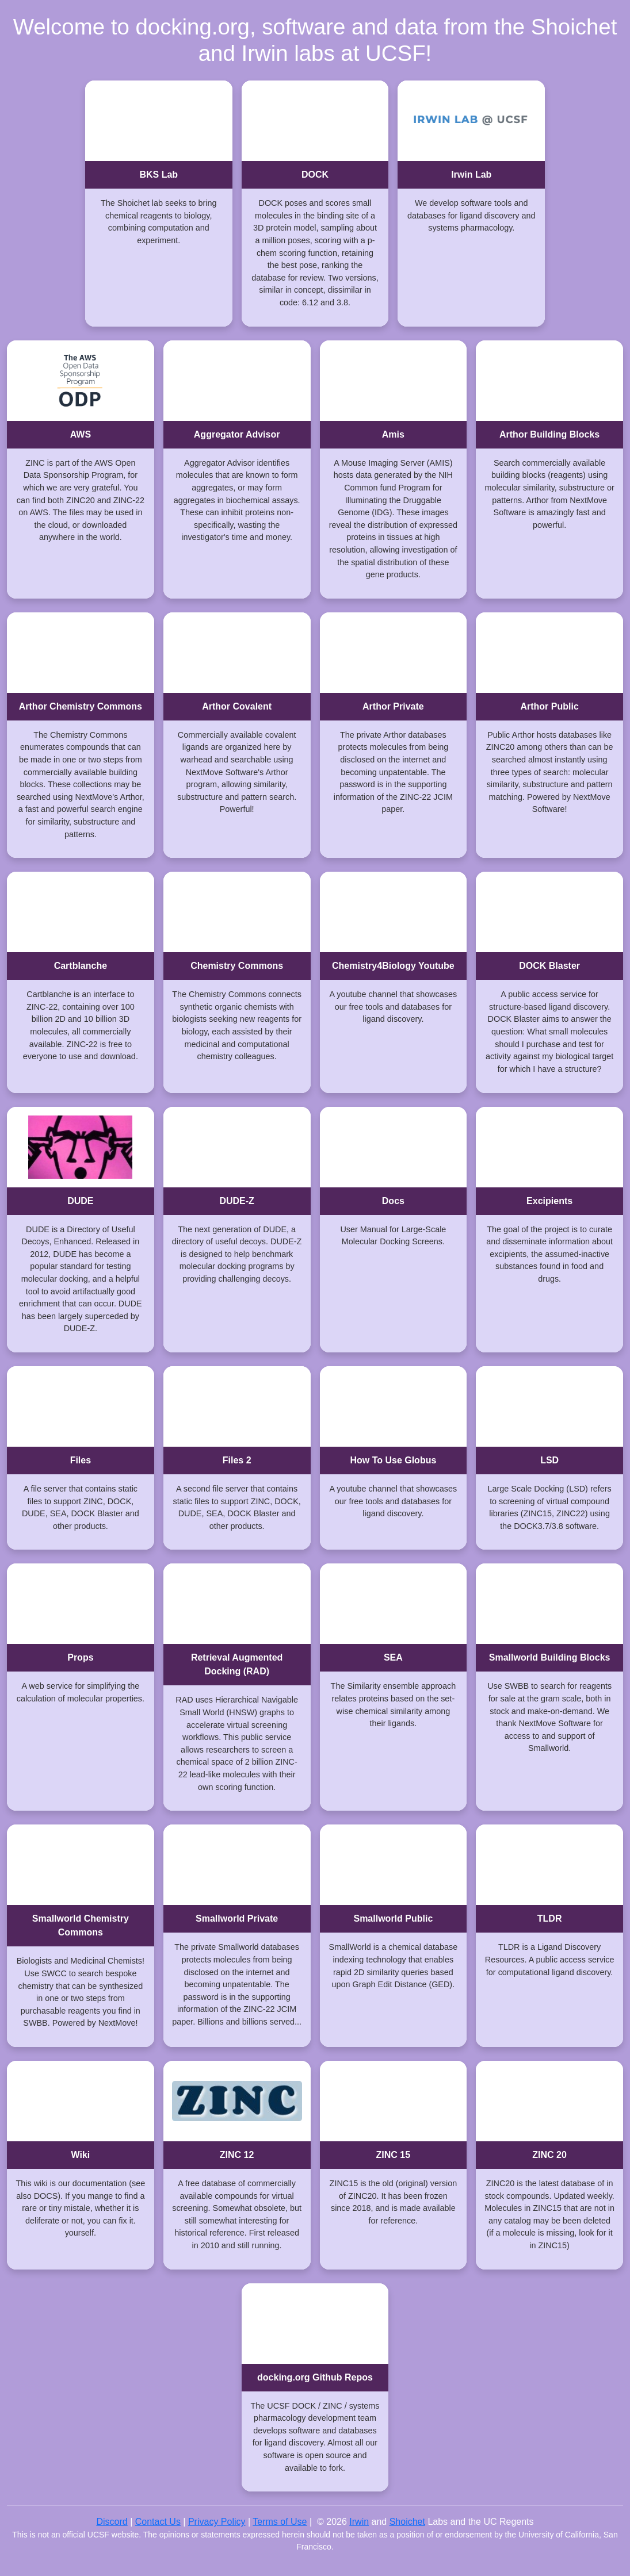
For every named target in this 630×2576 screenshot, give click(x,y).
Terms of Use (280, 2522)
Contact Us (158, 2522)
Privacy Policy (217, 2522)
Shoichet (407, 2522)
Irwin (359, 2522)
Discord (111, 2522)
